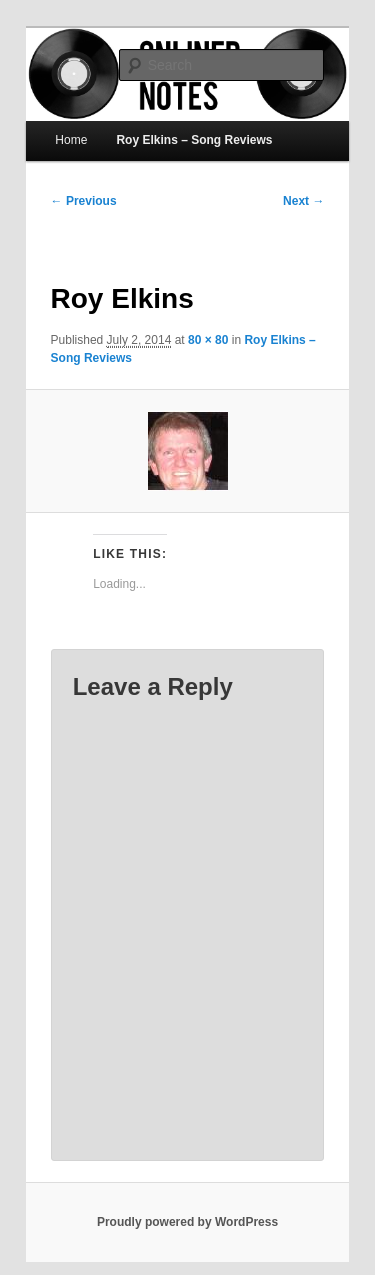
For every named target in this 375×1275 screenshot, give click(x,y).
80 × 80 (208, 340)
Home (71, 140)
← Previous (84, 201)
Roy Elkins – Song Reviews (194, 140)
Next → (303, 201)
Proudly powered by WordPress (187, 1222)
